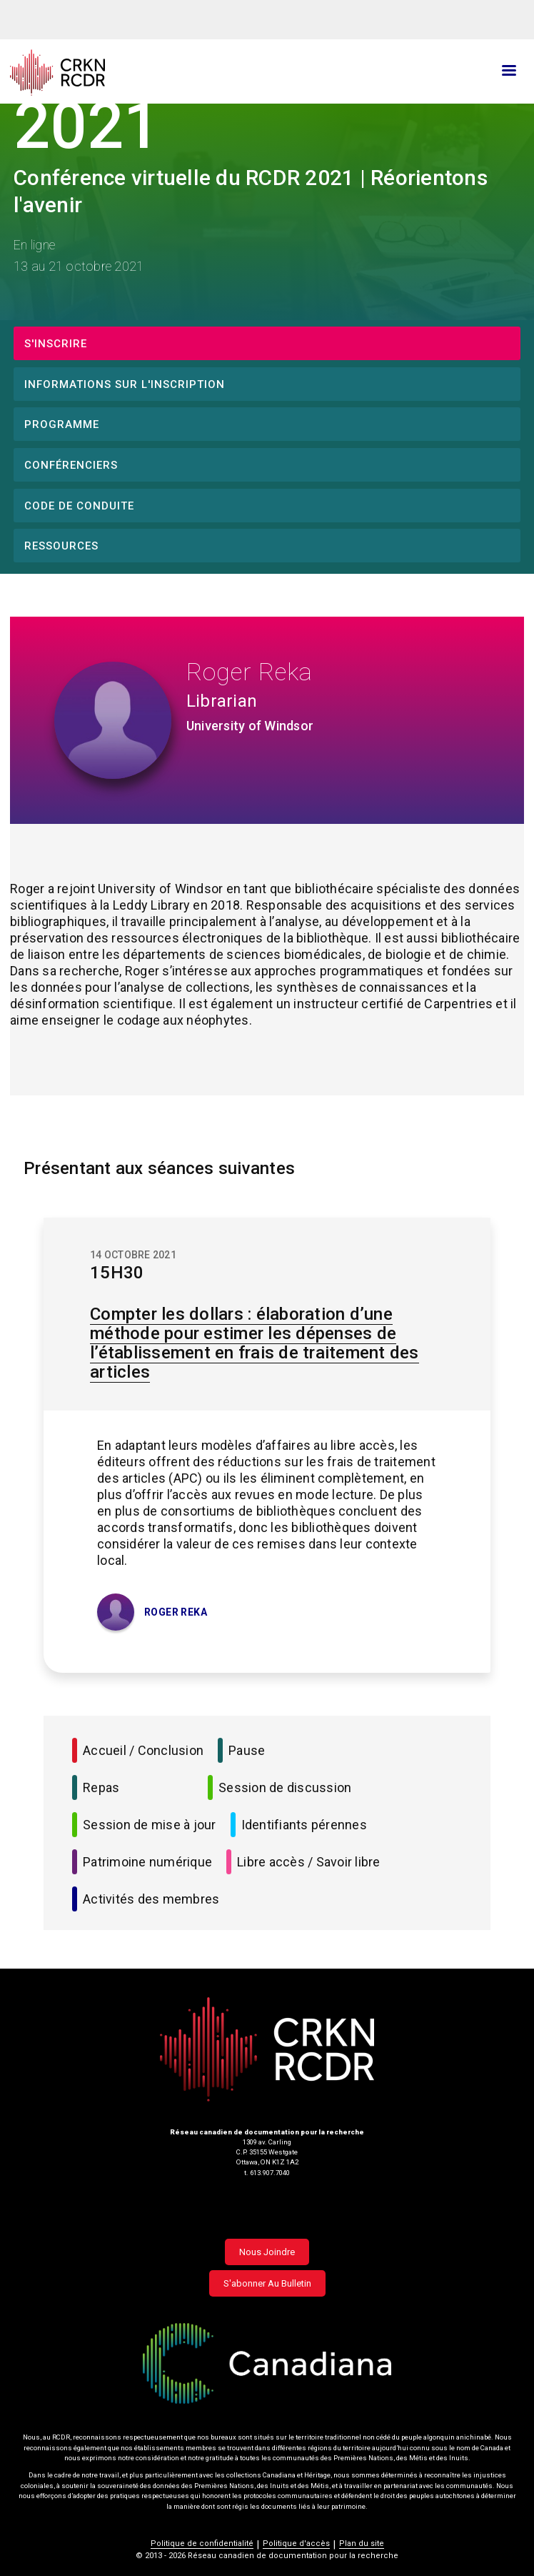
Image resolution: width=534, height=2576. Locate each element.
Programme (61, 424)
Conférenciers (71, 465)
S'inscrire (55, 343)
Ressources (61, 545)
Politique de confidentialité (202, 2543)
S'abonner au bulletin (267, 2283)
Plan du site (361, 2543)
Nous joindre (267, 2252)
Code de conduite (79, 505)
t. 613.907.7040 (267, 2173)
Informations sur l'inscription (124, 384)
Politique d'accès (296, 2543)
